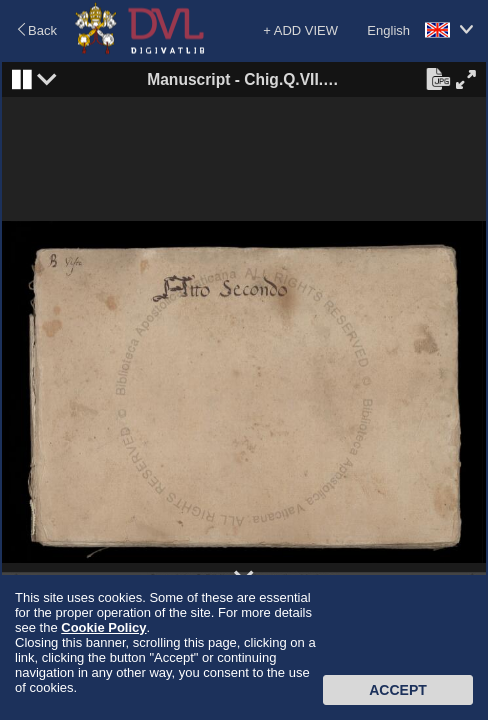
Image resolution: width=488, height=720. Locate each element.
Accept (398, 690)
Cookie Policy (103, 627)
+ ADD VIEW (300, 30)
